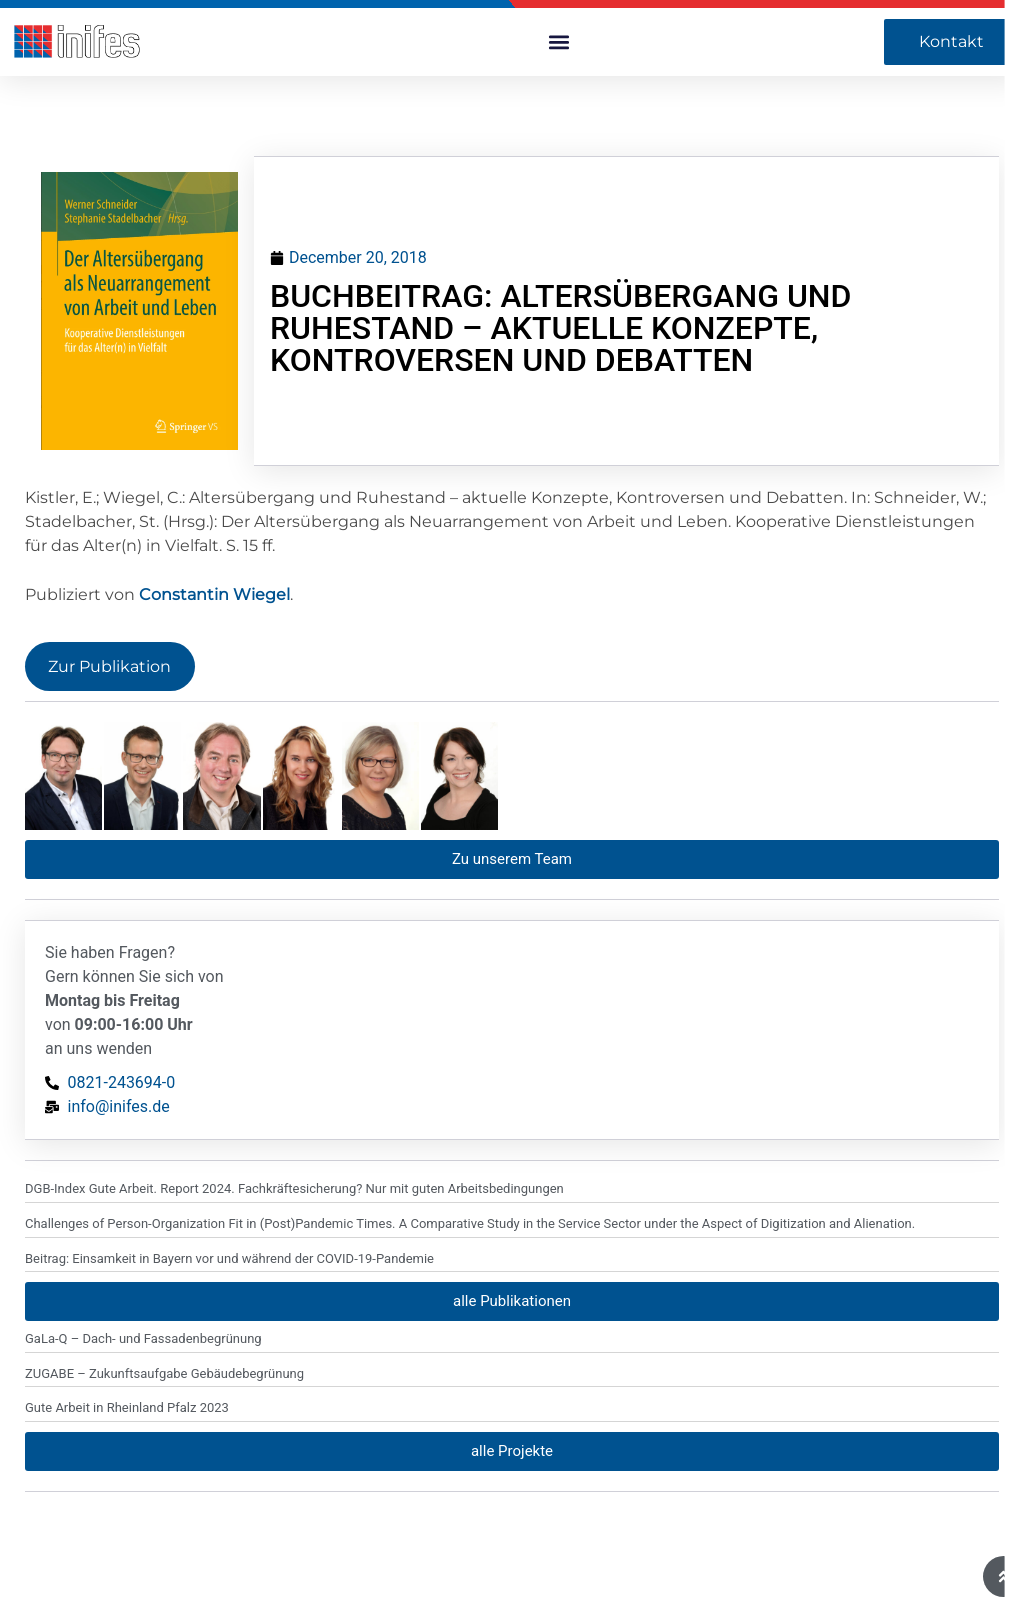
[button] (558, 42)
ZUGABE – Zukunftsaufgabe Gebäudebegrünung (164, 1266)
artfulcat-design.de (77, 1566)
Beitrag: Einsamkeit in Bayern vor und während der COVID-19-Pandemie (229, 1150)
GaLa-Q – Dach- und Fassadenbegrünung (143, 1231)
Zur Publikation (109, 666)
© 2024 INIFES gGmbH (414, 1566)
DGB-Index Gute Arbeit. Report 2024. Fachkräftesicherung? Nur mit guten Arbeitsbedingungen (294, 1081)
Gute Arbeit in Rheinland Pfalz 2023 (127, 1300)
